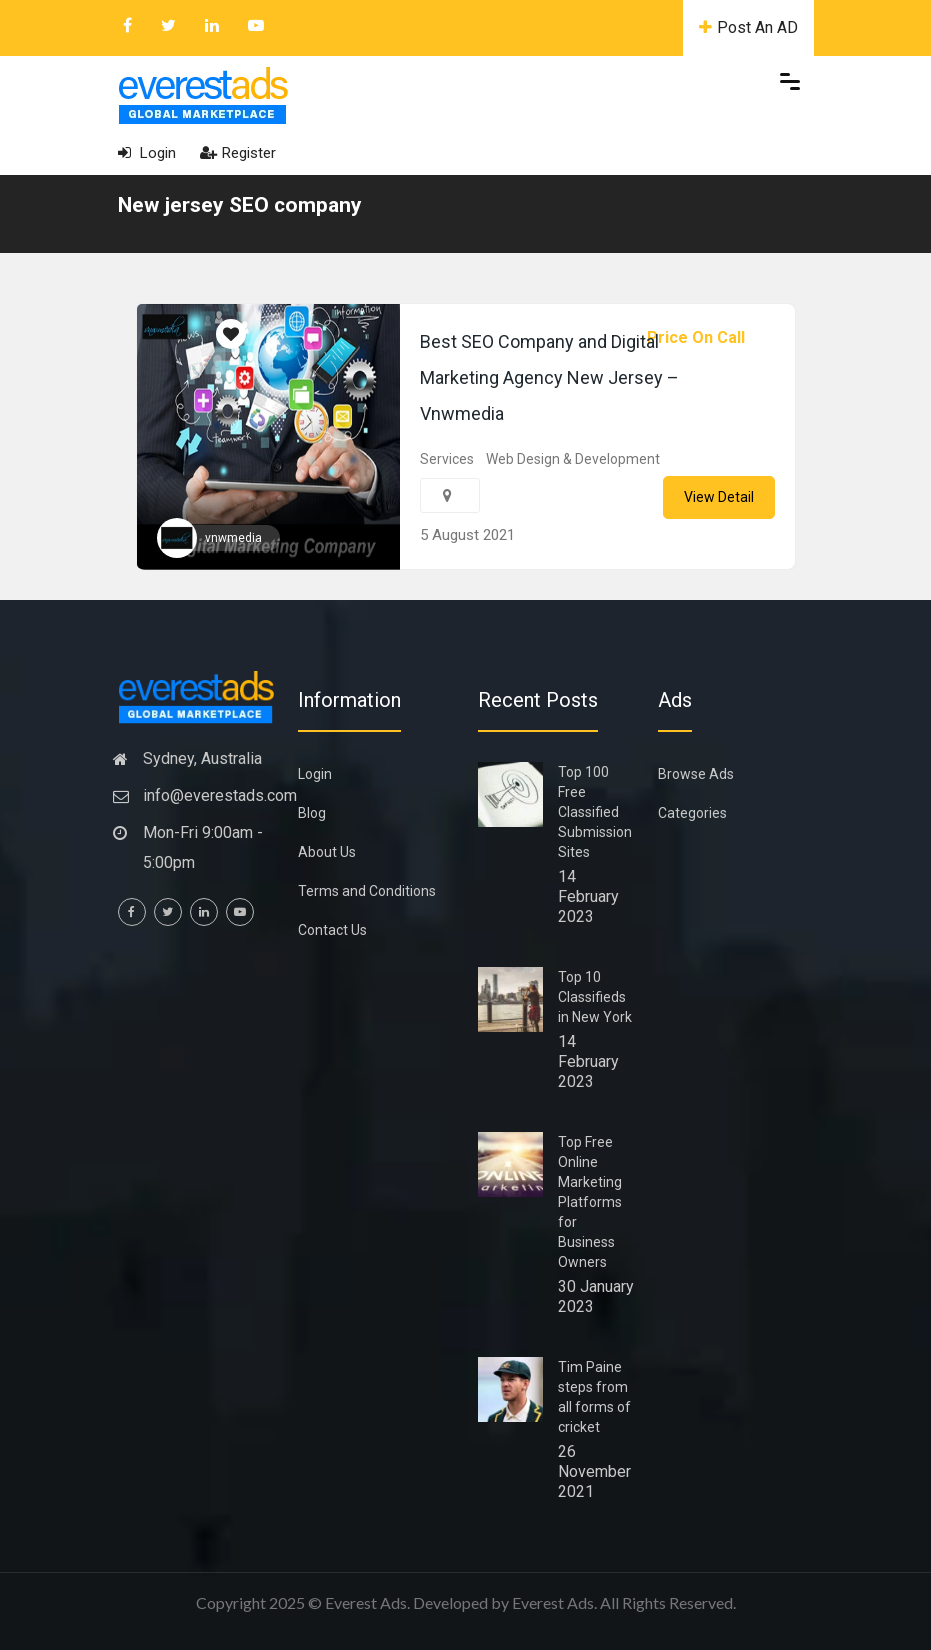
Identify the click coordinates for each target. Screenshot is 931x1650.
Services (447, 459)
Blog (312, 813)
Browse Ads (696, 774)
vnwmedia (233, 538)
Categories (692, 813)
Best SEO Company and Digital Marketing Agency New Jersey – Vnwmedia (549, 377)
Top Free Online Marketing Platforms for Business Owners (590, 1202)
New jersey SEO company (240, 205)
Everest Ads (553, 1602)
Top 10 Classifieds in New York (595, 997)
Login (147, 153)
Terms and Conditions (367, 891)
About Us (327, 852)
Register (238, 153)
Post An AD (748, 27)
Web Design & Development (573, 459)
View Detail (719, 497)
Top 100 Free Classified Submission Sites (595, 812)
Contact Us (332, 930)
